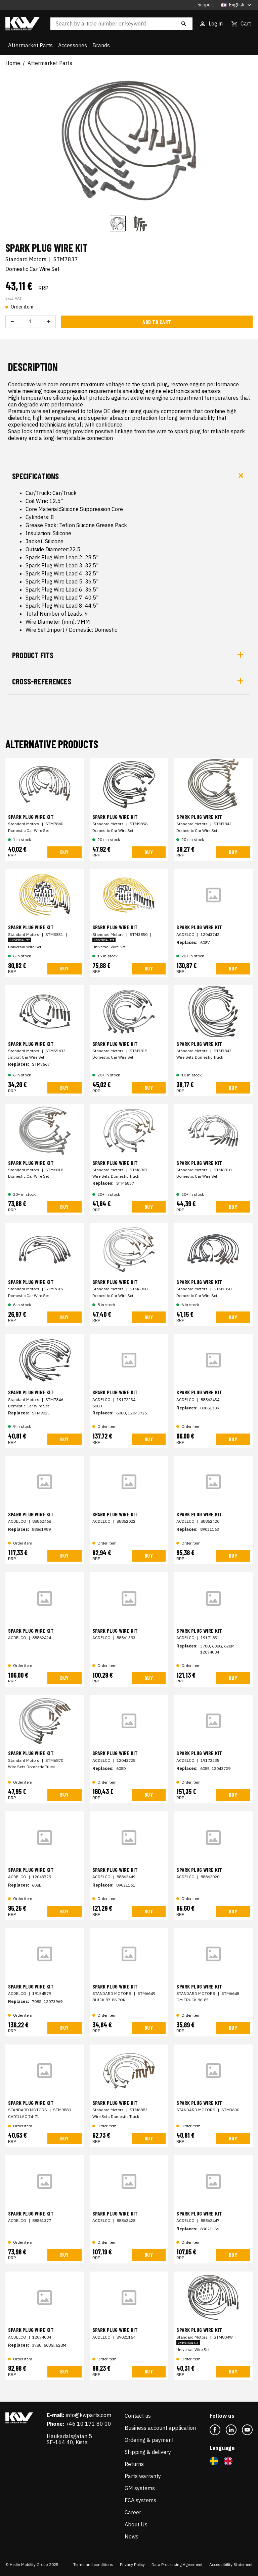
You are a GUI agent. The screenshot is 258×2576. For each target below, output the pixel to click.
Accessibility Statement (231, 2564)
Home (12, 63)
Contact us (138, 2415)
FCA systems (140, 2500)
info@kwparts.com (88, 2415)
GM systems (140, 2488)
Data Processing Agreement (177, 2564)
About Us (136, 2524)
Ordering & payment (149, 2440)
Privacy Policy (132, 2564)
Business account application (160, 2427)
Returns (134, 2464)
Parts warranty (143, 2476)
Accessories (72, 45)
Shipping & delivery (148, 2452)
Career (133, 2512)
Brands (101, 45)
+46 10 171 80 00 (88, 2423)
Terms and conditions (93, 2564)
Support (206, 5)
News (131, 2536)
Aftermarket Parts (30, 45)
